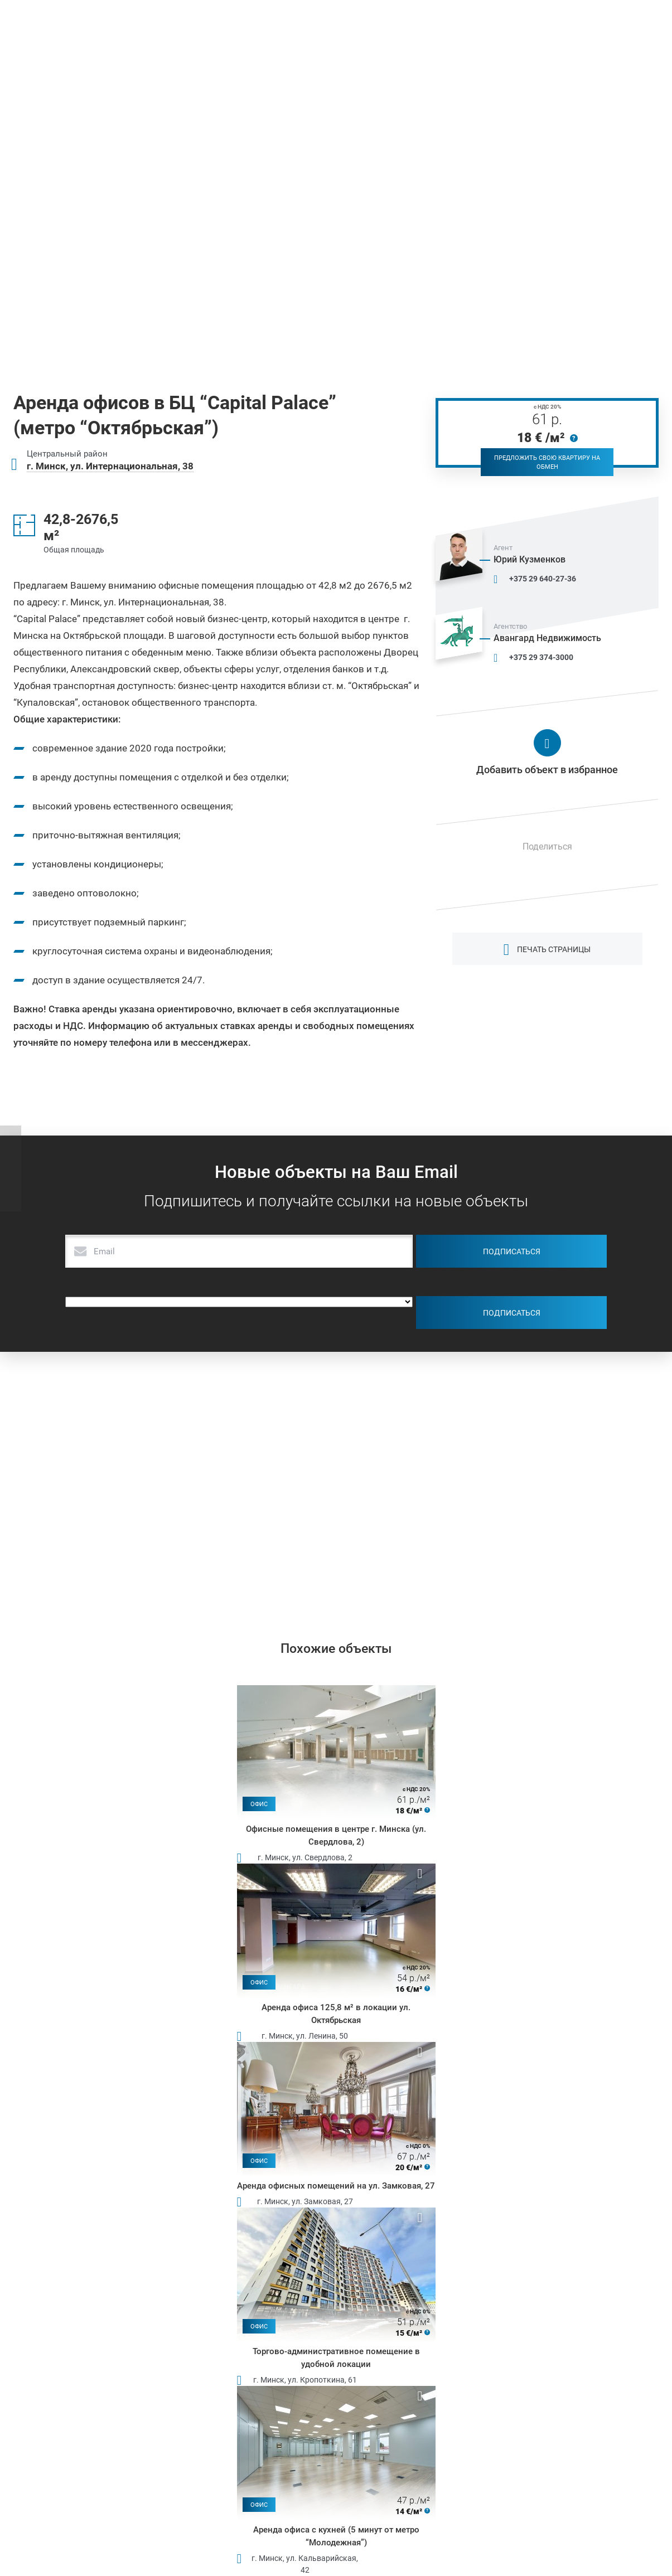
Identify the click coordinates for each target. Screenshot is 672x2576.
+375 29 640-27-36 (542, 578)
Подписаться (511, 1251)
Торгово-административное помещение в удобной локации (336, 2357)
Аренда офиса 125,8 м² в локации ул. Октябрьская (336, 2013)
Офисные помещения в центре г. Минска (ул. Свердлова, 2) (336, 1835)
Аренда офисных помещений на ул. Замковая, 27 (336, 2186)
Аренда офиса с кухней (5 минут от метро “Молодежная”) (336, 2536)
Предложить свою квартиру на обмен (547, 462)
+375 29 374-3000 (541, 657)
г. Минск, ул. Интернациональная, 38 (110, 466)
